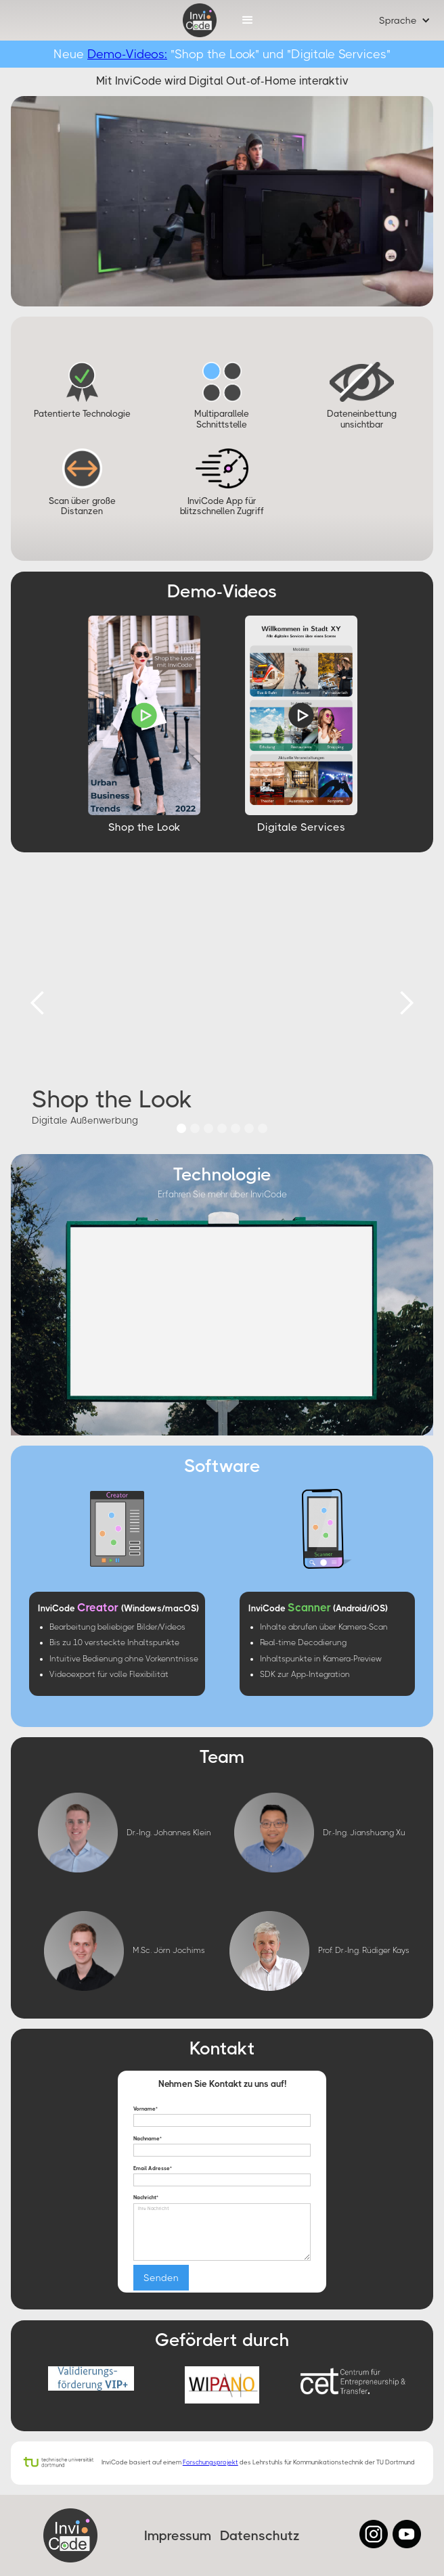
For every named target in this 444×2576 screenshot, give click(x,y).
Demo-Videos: (127, 54)
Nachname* (147, 2139)
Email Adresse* (152, 2168)
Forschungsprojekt (210, 2462)
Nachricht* (145, 2198)
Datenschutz (260, 2536)
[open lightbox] (144, 715)
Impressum (177, 2536)
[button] (247, 20)
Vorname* (145, 2109)
